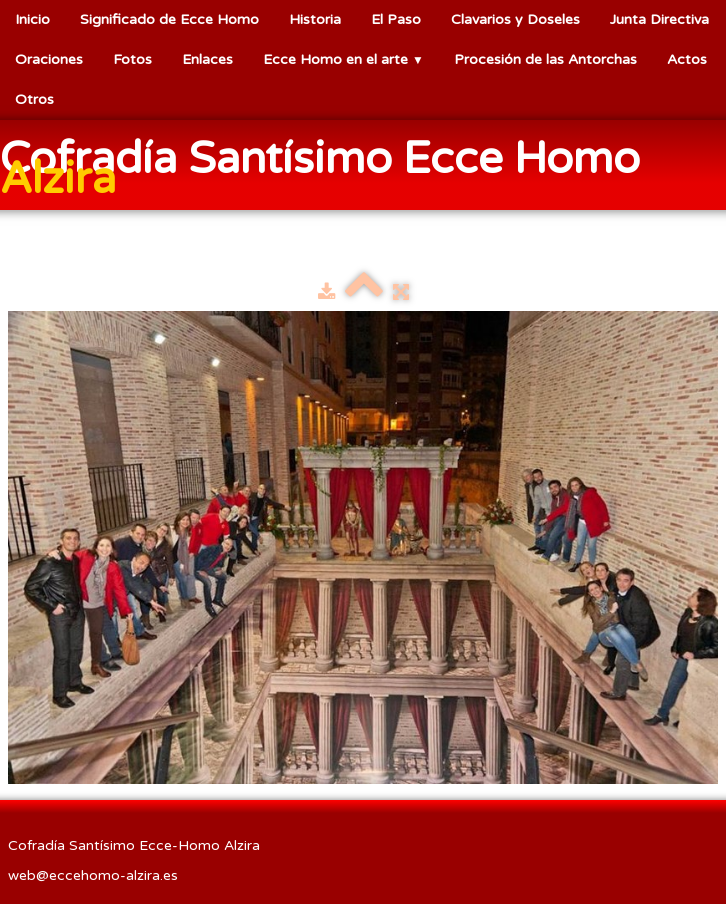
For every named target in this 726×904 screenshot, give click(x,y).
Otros (34, 99)
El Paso (396, 19)
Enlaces (207, 59)
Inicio (32, 19)
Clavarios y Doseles (515, 19)
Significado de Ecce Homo (169, 19)
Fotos (132, 59)
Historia (315, 19)
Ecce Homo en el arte (343, 59)
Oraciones (49, 59)
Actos (687, 59)
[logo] (363, 167)
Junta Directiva (659, 19)
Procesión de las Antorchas (545, 59)
